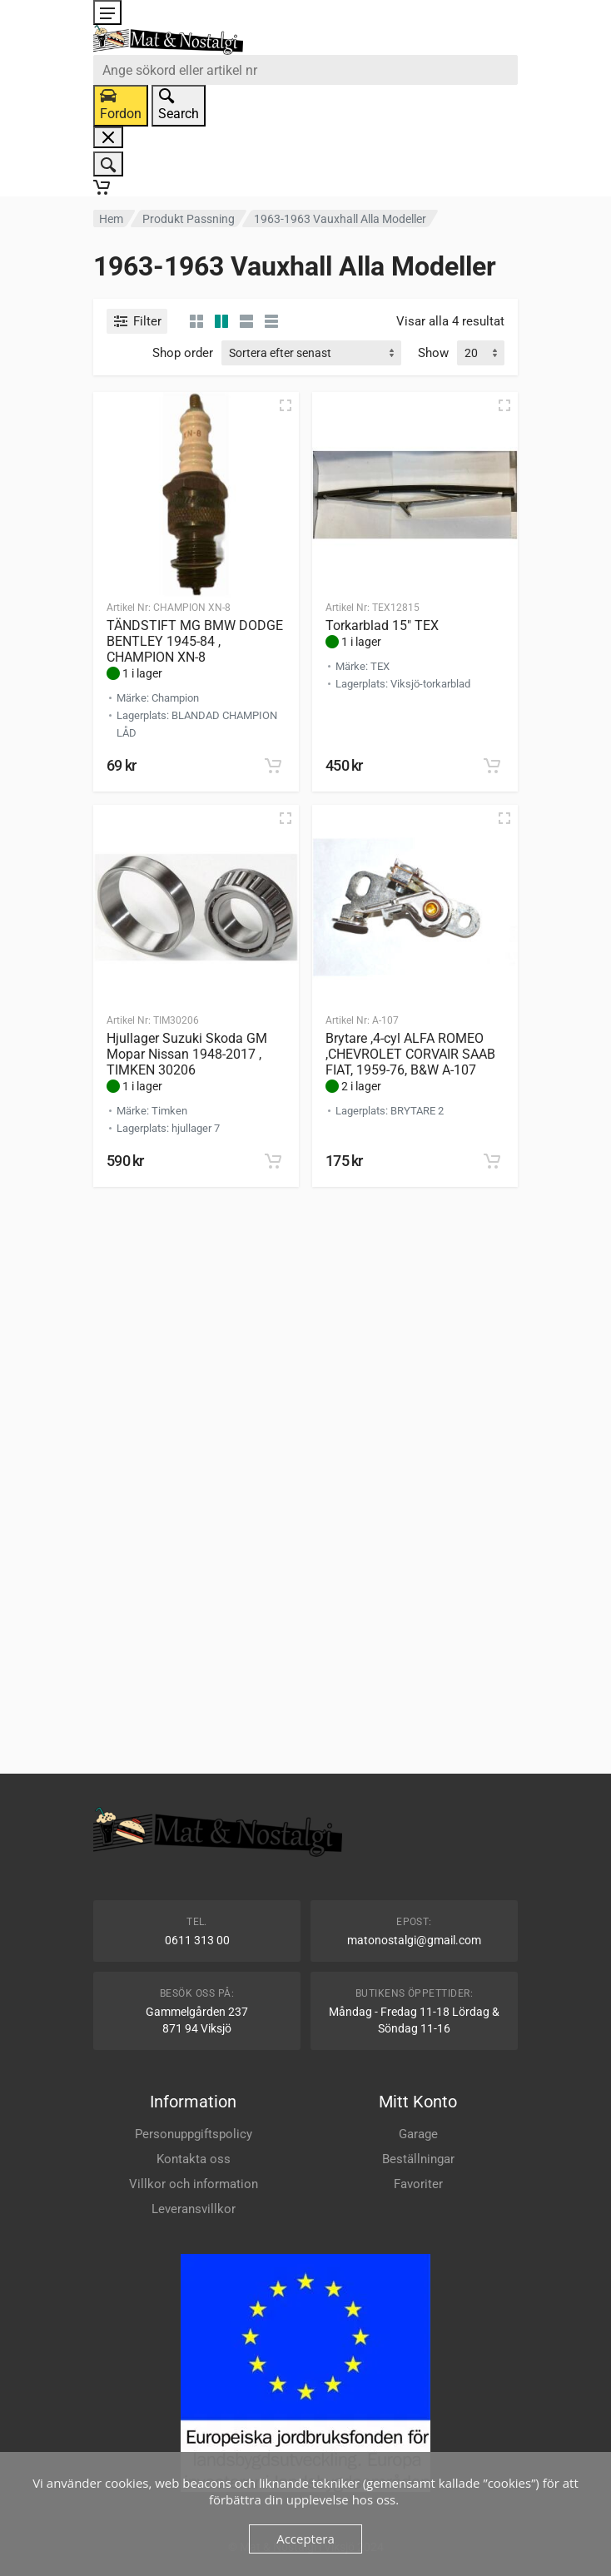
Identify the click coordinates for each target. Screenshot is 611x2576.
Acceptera (305, 2538)
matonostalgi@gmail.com (414, 1940)
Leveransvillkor (194, 2208)
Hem (111, 219)
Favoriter (418, 2183)
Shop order (182, 352)
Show (433, 352)
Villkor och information (193, 2183)
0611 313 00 (197, 1940)
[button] (273, 766)
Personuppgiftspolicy (193, 2134)
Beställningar (418, 2159)
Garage (418, 2134)
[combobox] (305, 70)
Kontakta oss (193, 2159)
